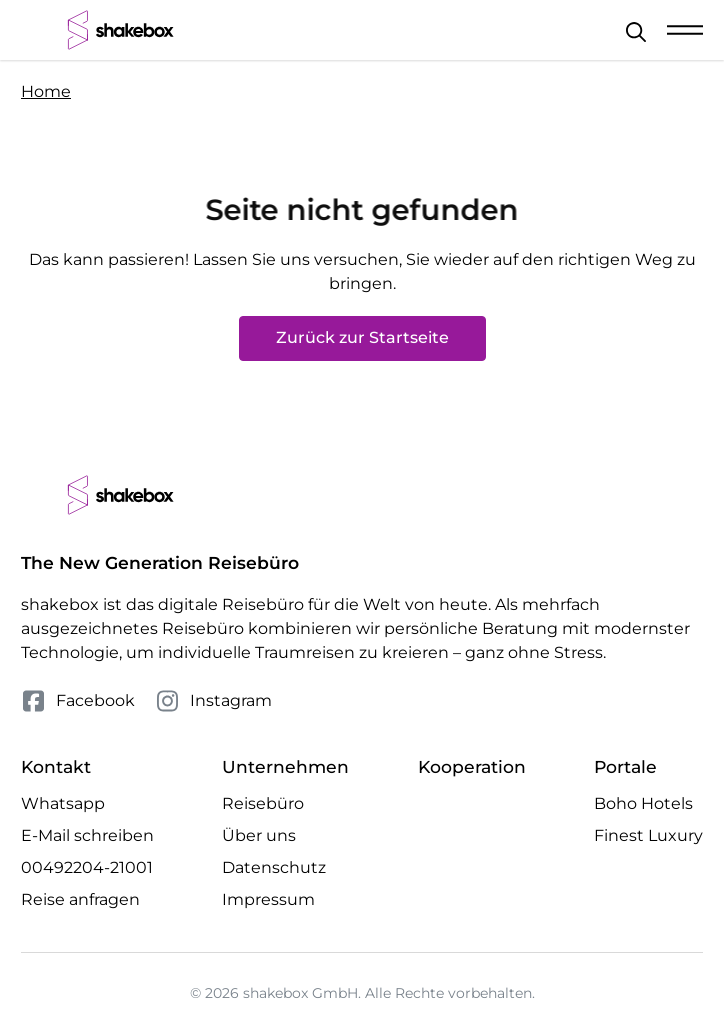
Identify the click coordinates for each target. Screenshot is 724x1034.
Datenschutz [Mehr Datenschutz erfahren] (274, 867)
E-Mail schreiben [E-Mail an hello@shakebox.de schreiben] (87, 835)
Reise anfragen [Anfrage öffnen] (80, 899)
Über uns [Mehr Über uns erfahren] (259, 835)
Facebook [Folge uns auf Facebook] (78, 701)
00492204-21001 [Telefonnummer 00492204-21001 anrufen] (87, 867)
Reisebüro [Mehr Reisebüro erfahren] (263, 803)
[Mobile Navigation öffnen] (685, 30)
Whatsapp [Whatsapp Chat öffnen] (63, 803)
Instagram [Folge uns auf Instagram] (213, 701)
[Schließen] (636, 32)
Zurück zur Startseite (362, 337)
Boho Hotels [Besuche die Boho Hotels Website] (643, 803)
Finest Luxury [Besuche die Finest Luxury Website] (648, 835)
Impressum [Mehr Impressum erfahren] (268, 899)
